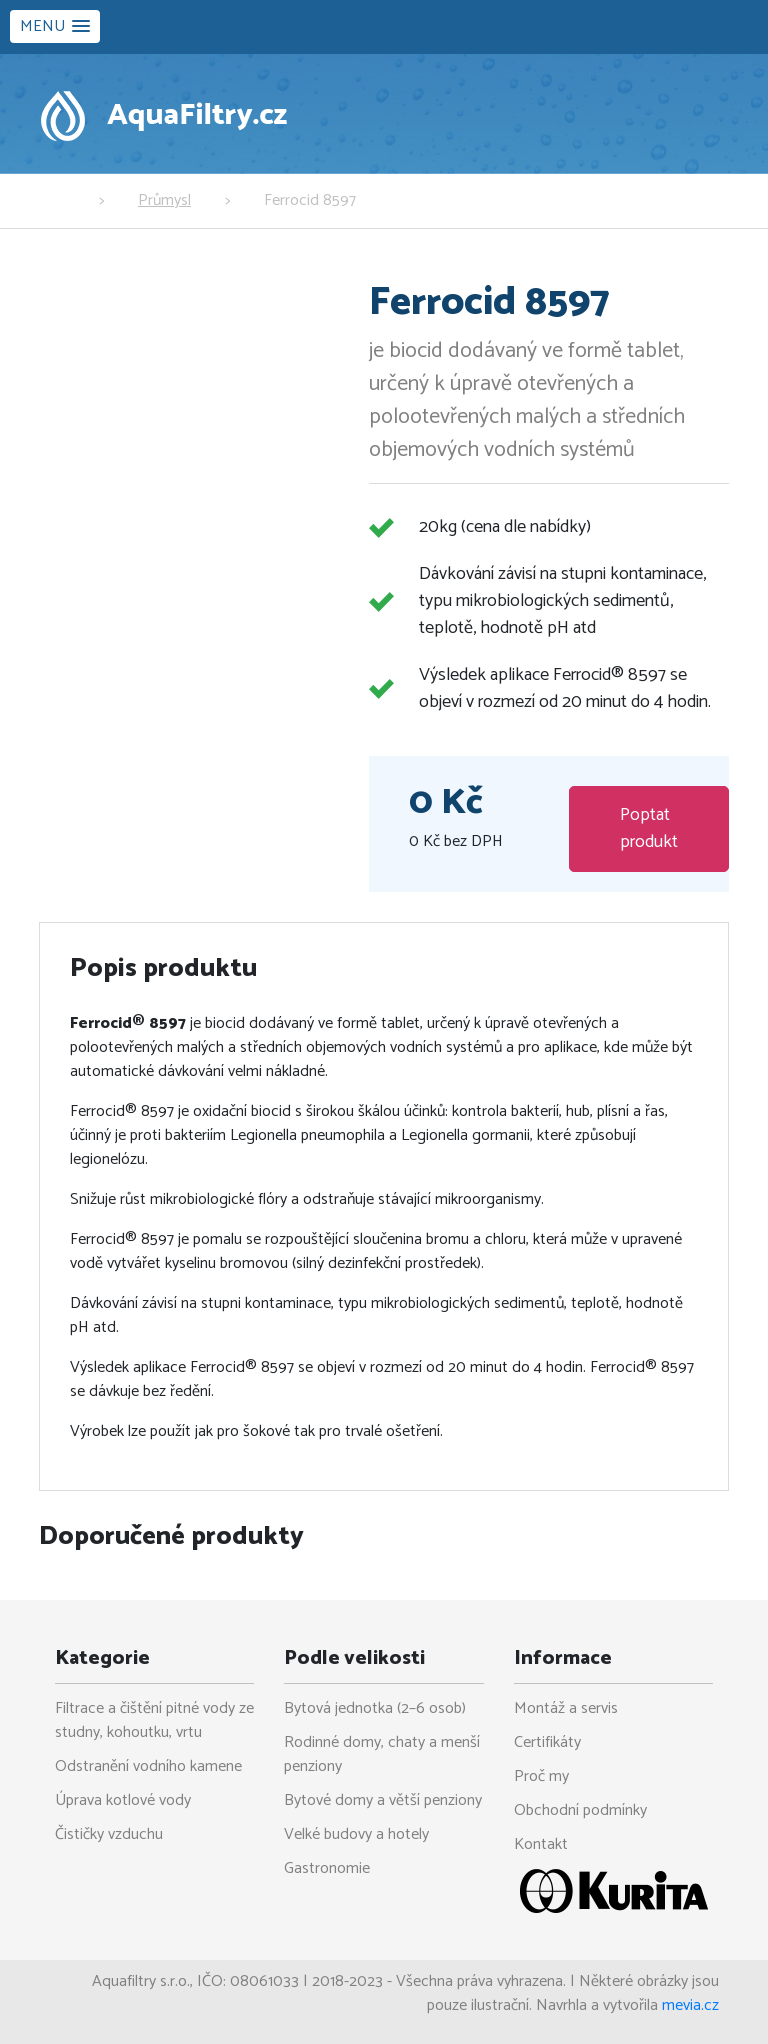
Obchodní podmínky (580, 1810)
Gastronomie (327, 1868)
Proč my (541, 1776)
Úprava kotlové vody (123, 1800)
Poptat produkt (649, 828)
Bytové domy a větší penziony (383, 1800)
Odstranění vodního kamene (148, 1766)
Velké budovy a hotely (356, 1834)
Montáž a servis (566, 1708)
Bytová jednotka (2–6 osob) (375, 1708)
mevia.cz (690, 2005)
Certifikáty (547, 1742)
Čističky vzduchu (109, 1834)
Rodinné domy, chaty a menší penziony (382, 1754)
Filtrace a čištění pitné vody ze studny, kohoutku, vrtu (154, 1720)
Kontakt (541, 1844)
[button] (55, 26)
